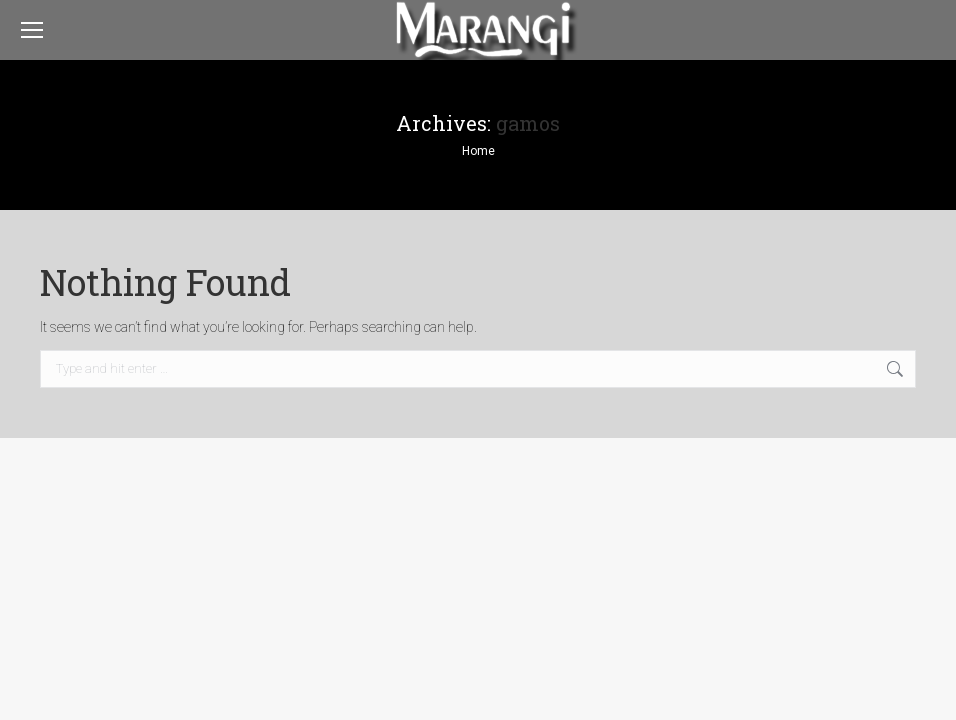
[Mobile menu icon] (32, 30)
